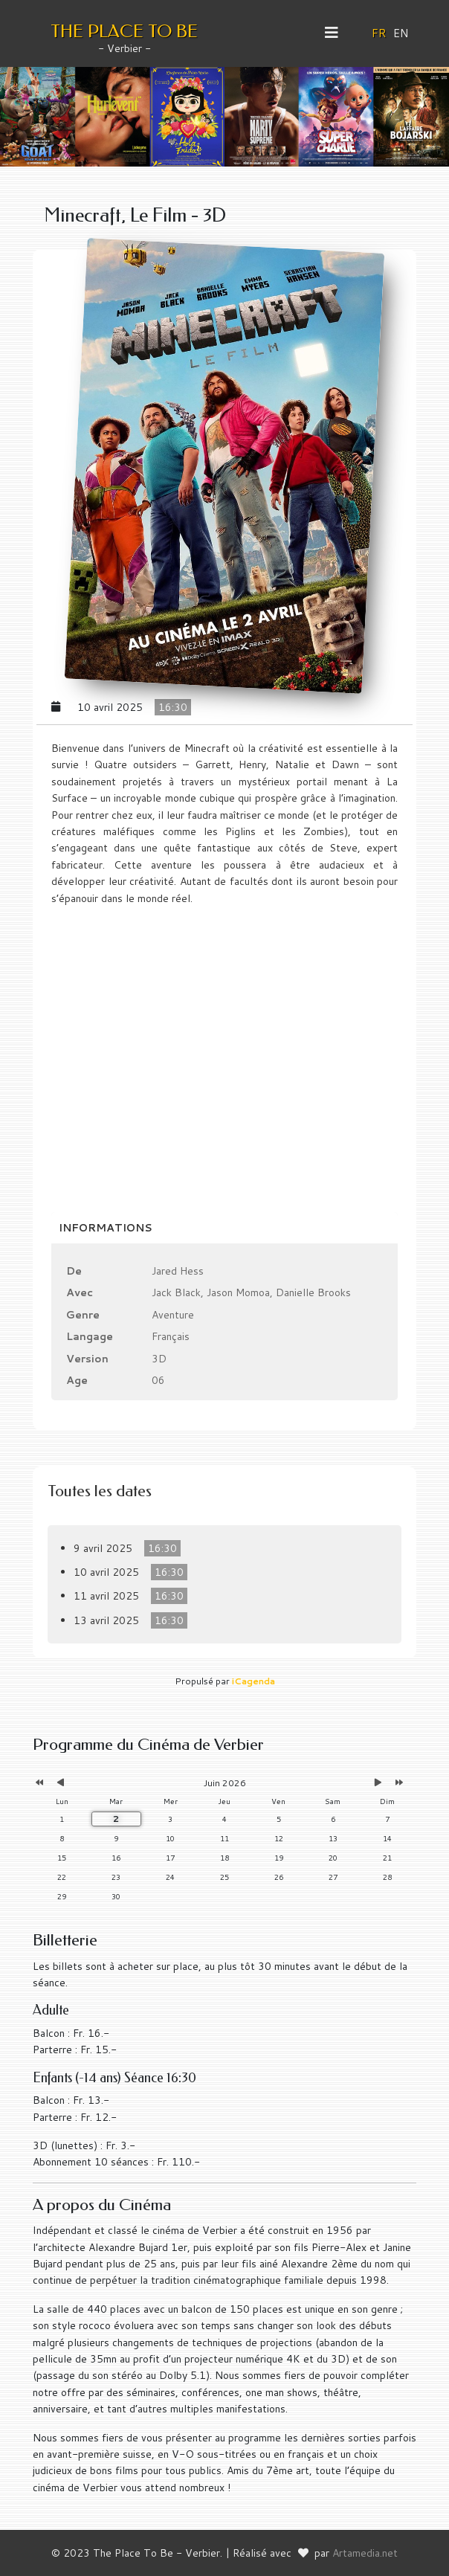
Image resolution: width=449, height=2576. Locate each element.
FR (379, 33)
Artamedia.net (365, 2553)
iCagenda (253, 1681)
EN (401, 33)
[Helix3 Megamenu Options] (337, 32)
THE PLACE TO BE (124, 31)
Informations (105, 1227)
